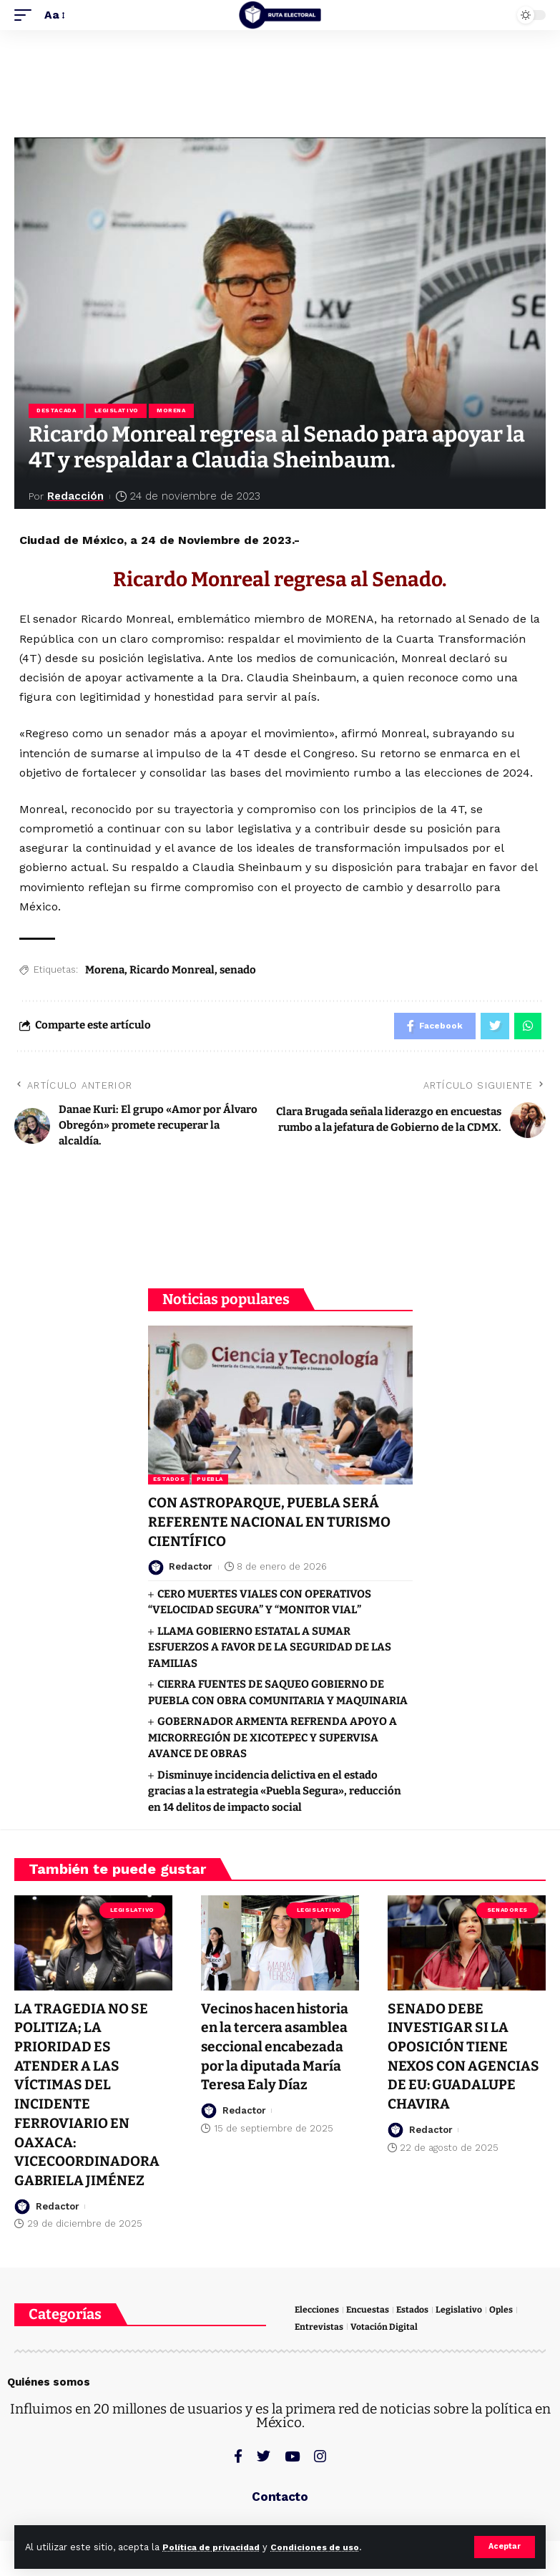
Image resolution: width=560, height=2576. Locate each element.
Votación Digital (385, 2324)
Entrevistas (319, 2324)
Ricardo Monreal (172, 971)
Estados (169, 1482)
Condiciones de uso (328, 2547)
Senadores (507, 1911)
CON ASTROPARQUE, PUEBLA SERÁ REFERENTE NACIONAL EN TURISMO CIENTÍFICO (272, 1524)
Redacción (77, 497)
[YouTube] (292, 2453)
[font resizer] (54, 14)
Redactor (190, 1568)
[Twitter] (263, 2453)
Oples (506, 2307)
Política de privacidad (216, 2547)
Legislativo (118, 411)
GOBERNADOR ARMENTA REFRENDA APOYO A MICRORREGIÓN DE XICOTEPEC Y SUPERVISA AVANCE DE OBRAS (272, 1738)
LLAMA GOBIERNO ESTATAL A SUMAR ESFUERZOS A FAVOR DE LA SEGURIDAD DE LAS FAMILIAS (269, 1648)
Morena (173, 411)
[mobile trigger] (26, 14)
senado (238, 971)
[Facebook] (238, 2453)
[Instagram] (320, 2453)
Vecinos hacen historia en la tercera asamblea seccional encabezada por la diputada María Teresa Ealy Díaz (278, 2047)
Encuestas (370, 2307)
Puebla (209, 1482)
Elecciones (318, 2307)
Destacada (57, 411)
